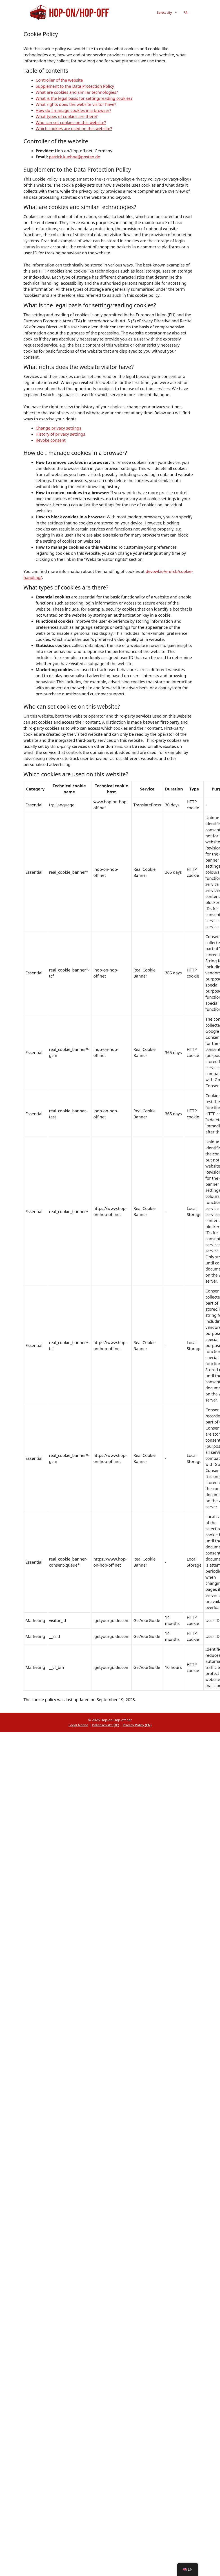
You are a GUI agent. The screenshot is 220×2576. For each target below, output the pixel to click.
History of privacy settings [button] (60, 434)
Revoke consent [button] (51, 440)
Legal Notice (78, 1725)
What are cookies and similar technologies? (77, 92)
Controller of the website (59, 80)
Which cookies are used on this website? (74, 128)
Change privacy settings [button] (58, 428)
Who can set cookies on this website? (71, 122)
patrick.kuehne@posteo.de (74, 156)
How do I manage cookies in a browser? (73, 110)
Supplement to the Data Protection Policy (75, 86)
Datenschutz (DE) (105, 1725)
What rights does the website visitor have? (76, 104)
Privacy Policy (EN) (137, 1725)
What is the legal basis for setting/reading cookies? (84, 98)
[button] (186, 12)
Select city (169, 12)
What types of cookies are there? (67, 116)
